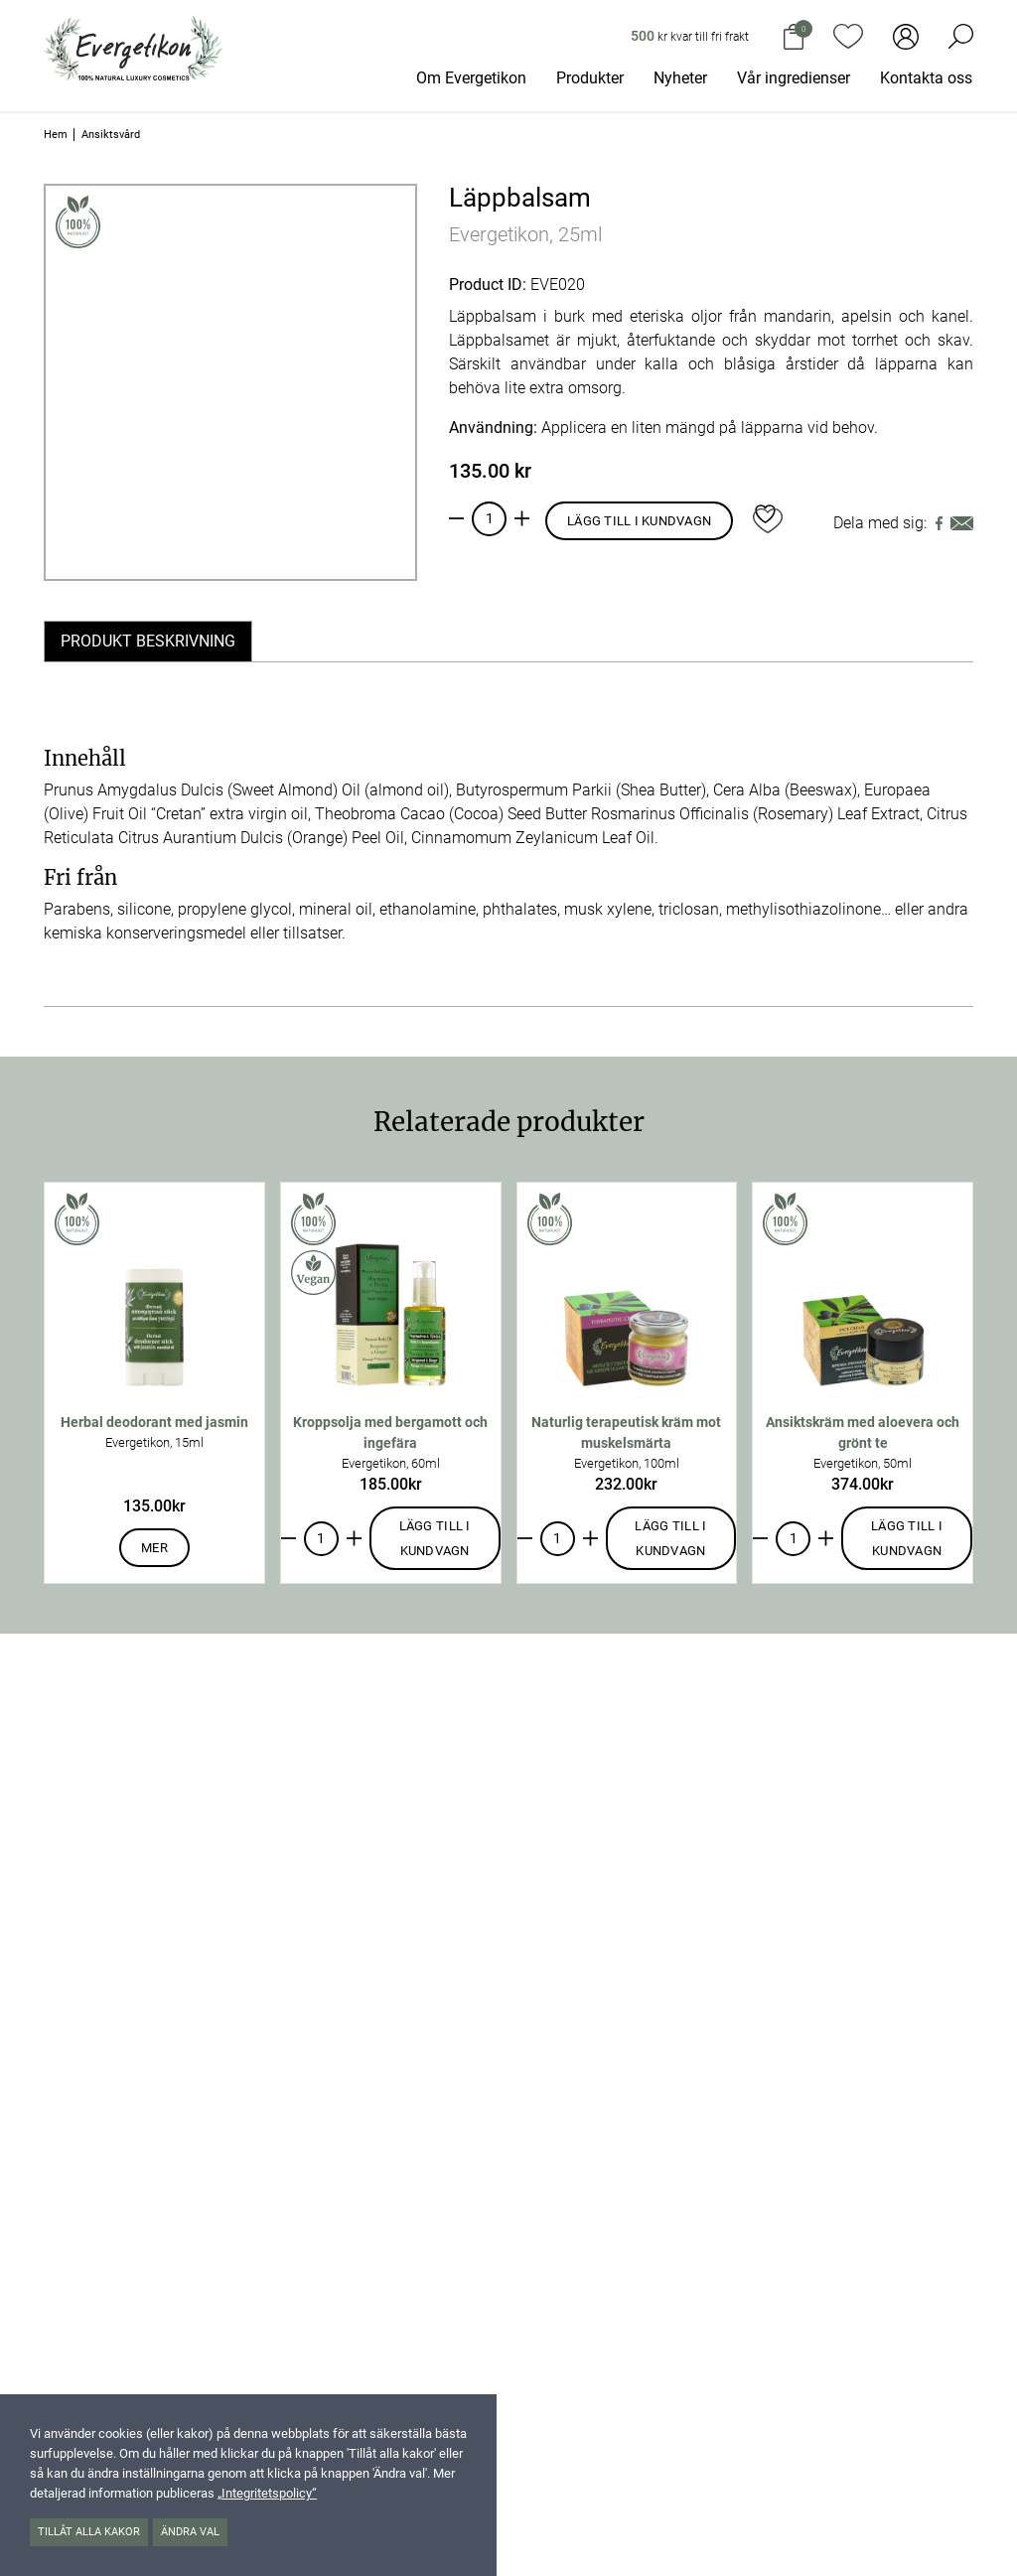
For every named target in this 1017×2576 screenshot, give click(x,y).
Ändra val (190, 2531)
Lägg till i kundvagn (639, 520)
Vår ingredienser (793, 78)
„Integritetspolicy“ (267, 2493)
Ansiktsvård (110, 134)
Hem (56, 134)
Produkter (590, 78)
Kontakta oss (926, 78)
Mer (154, 1547)
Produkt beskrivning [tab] (148, 641)
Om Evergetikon (471, 78)
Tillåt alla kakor (89, 2531)
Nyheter (680, 78)
